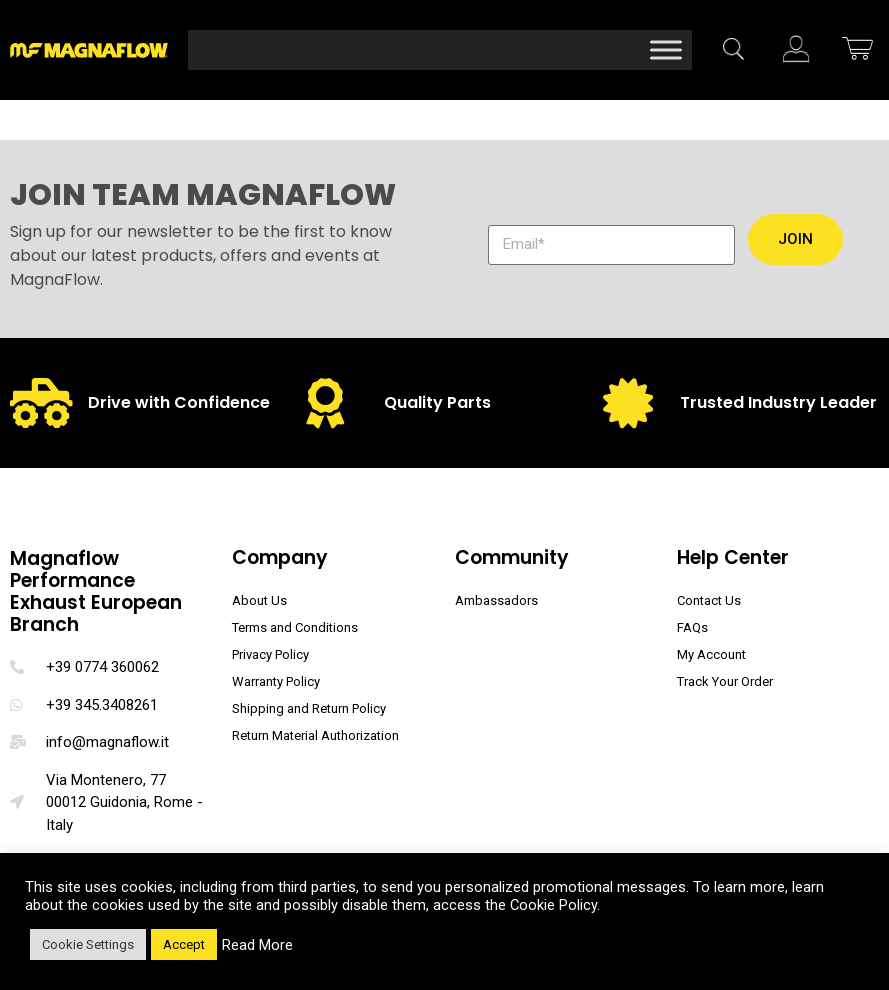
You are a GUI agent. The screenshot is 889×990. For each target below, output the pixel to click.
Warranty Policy (276, 681)
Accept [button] (184, 944)
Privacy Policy (270, 654)
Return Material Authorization (315, 735)
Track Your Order (725, 681)
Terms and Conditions (295, 627)
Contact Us (709, 600)
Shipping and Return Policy (309, 708)
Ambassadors (496, 600)
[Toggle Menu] (666, 49)
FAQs (692, 627)
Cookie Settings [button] (88, 944)
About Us (259, 600)
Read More (257, 945)
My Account (711, 654)
